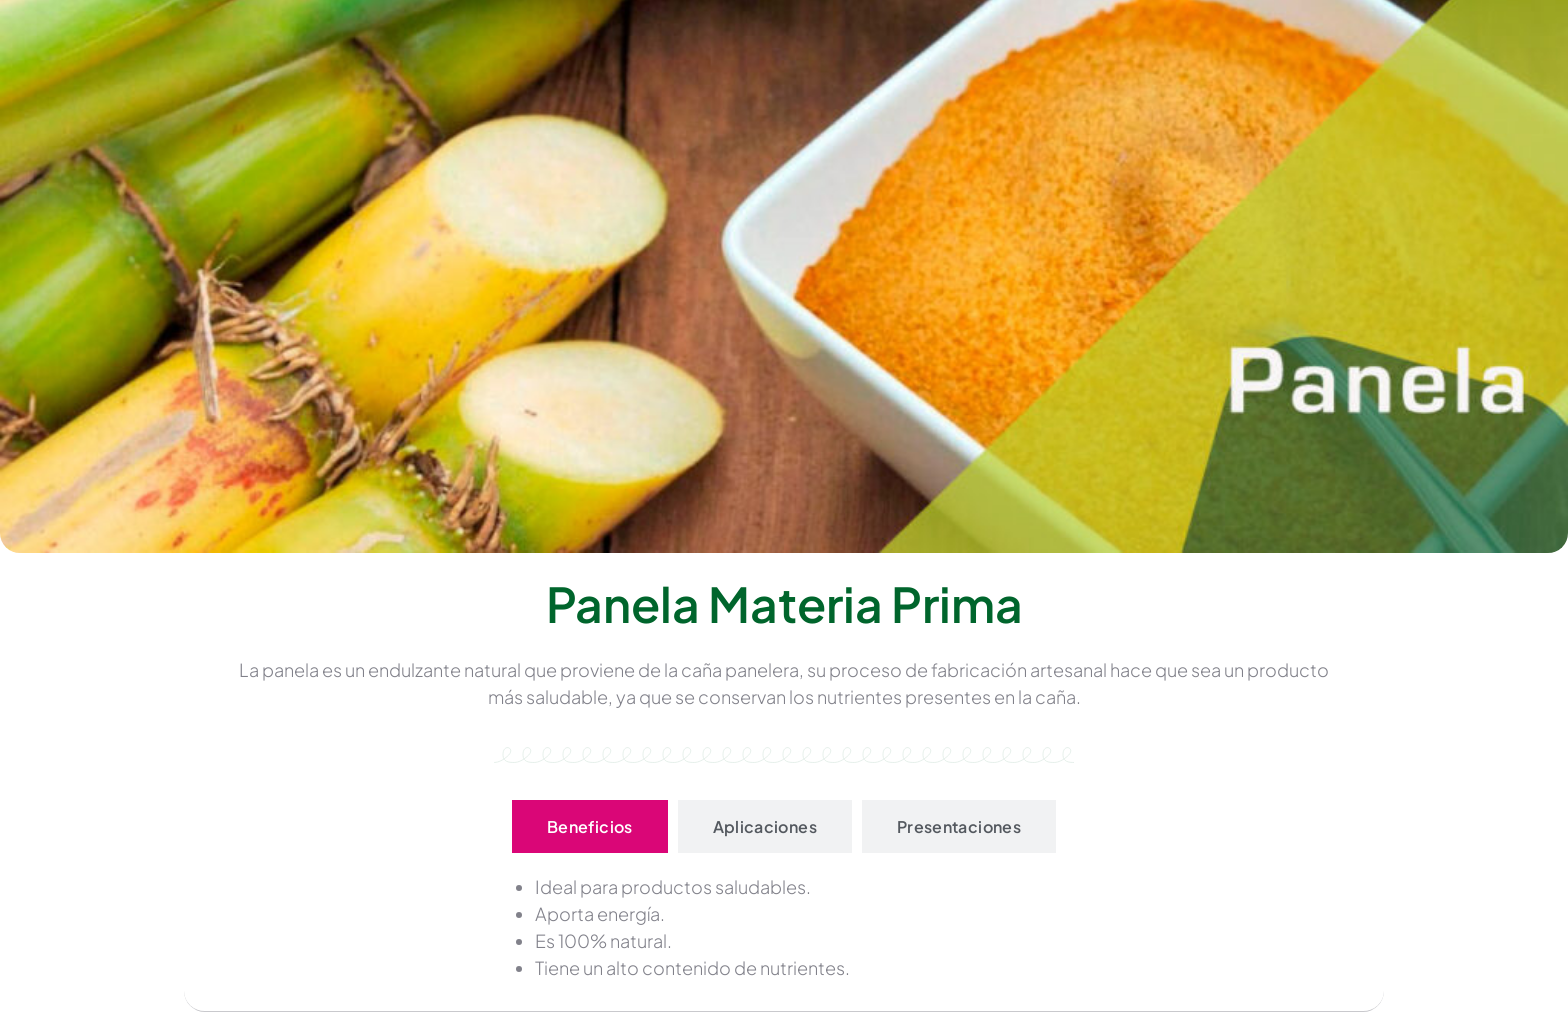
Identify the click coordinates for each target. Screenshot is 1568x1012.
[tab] (590, 826)
